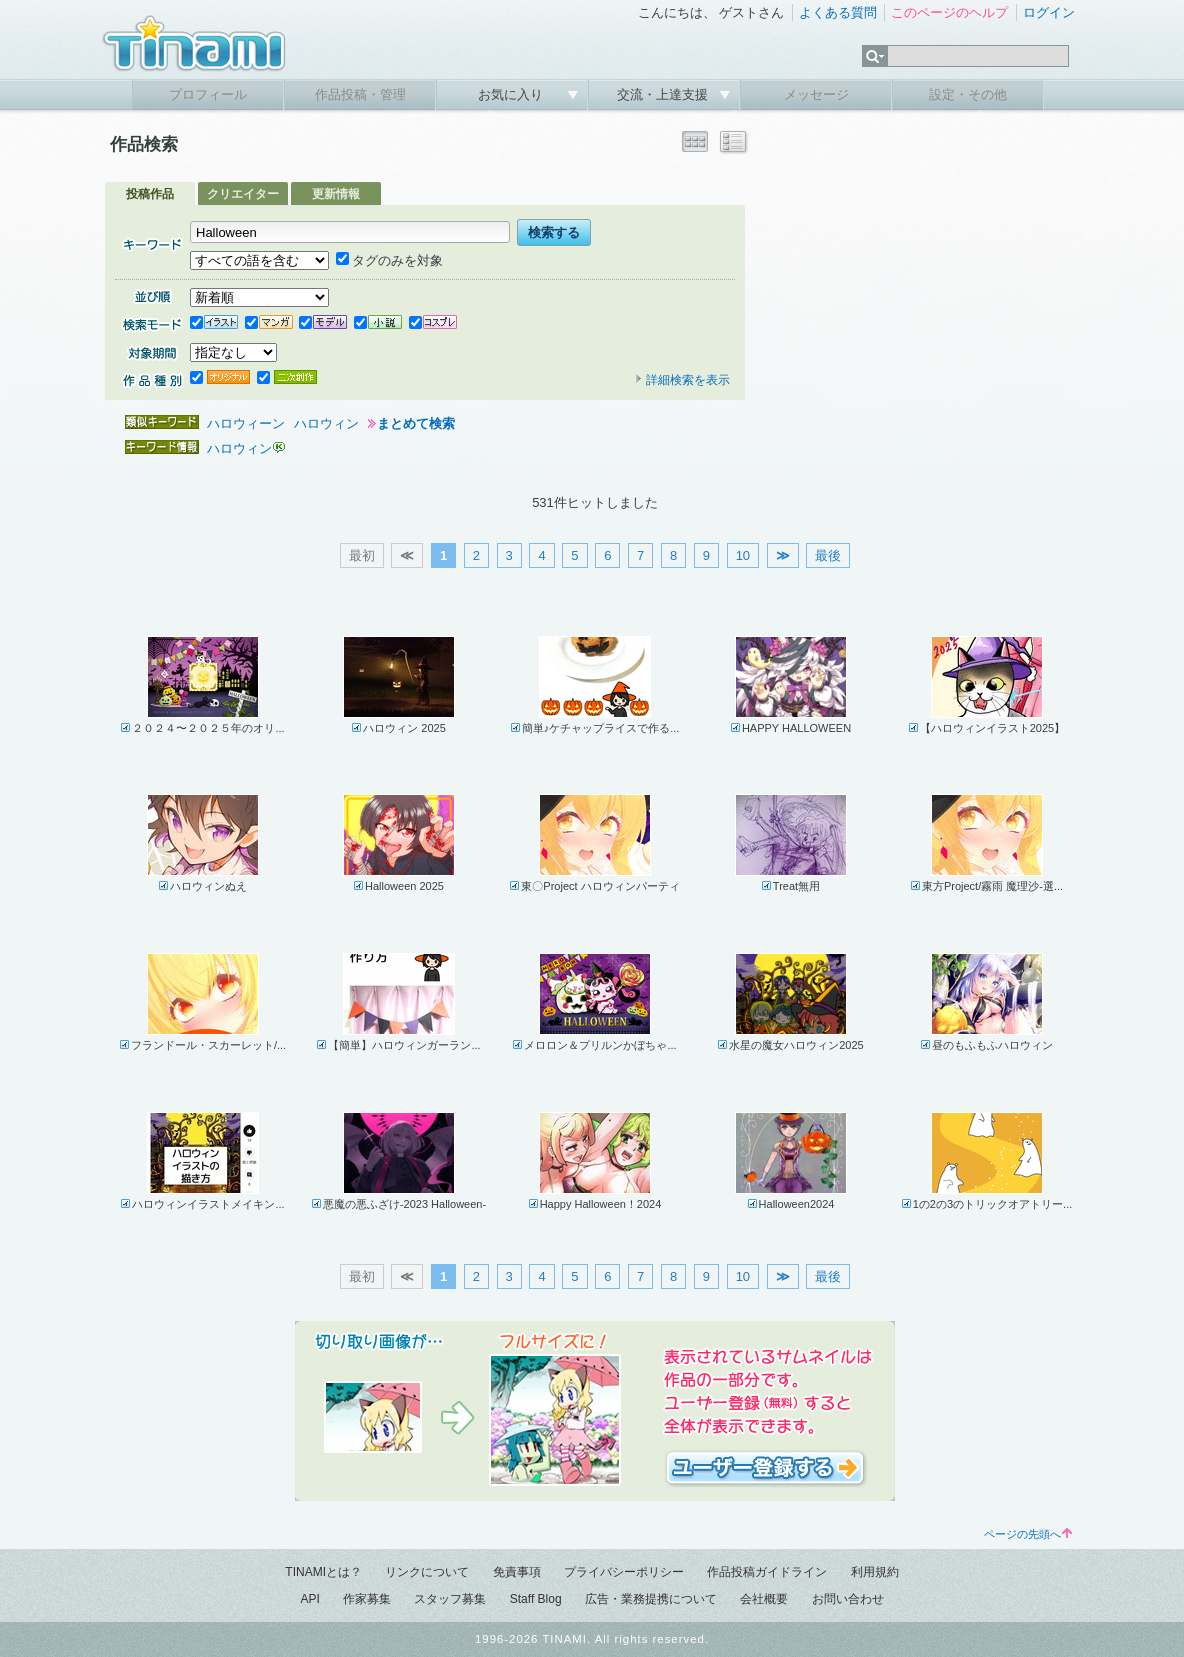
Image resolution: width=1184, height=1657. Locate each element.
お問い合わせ (848, 1599)
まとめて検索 (416, 423)
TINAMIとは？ (323, 1572)
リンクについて (427, 1572)
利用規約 (875, 1572)
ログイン (1049, 12)
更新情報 (336, 194)
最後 (828, 555)
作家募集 (367, 1599)
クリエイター (243, 194)
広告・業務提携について (651, 1599)
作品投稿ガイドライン (767, 1572)
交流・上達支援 (664, 94)
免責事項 (517, 1572)
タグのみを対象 (389, 260)
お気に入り (512, 94)
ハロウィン (326, 423)
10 (743, 555)
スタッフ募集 (450, 1599)
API (309, 1599)
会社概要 (764, 1599)
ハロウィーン (246, 423)
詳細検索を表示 (682, 380)
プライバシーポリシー (624, 1572)
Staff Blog (536, 1599)
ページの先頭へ (1028, 1534)
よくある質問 (838, 12)
